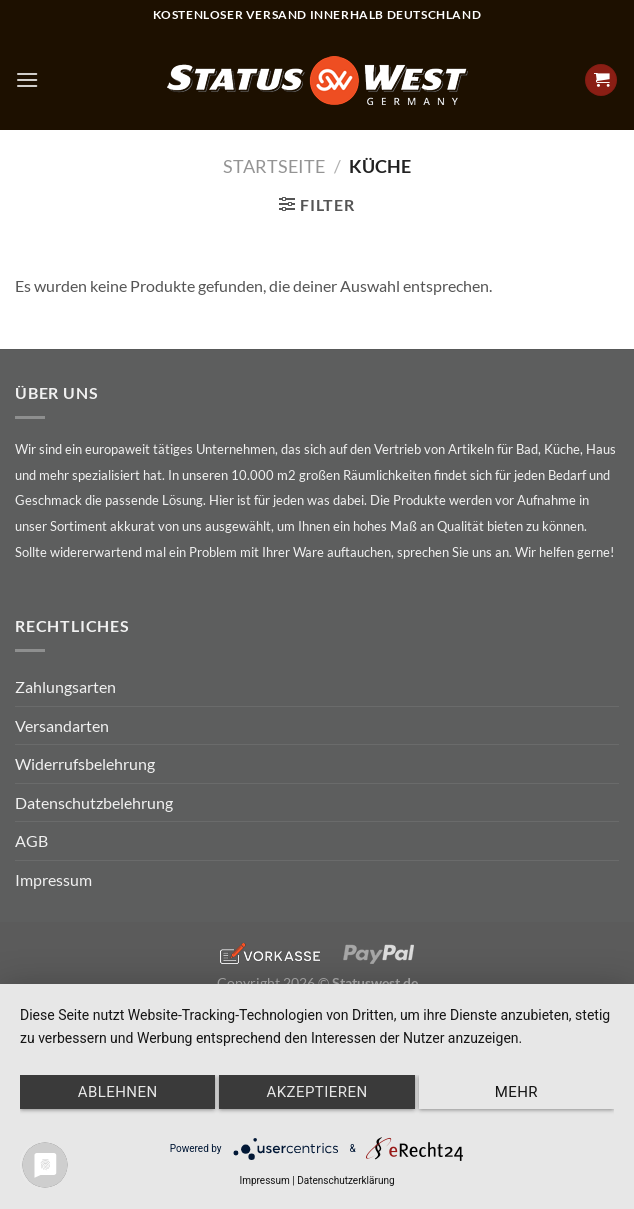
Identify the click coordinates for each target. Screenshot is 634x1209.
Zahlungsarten (65, 686)
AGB (31, 840)
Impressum (53, 879)
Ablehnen (118, 1092)
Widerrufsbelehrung (85, 763)
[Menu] (27, 79)
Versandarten (62, 725)
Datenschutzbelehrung (94, 802)
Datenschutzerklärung (345, 1180)
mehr (516, 1092)
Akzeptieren (316, 1092)
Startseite (274, 166)
